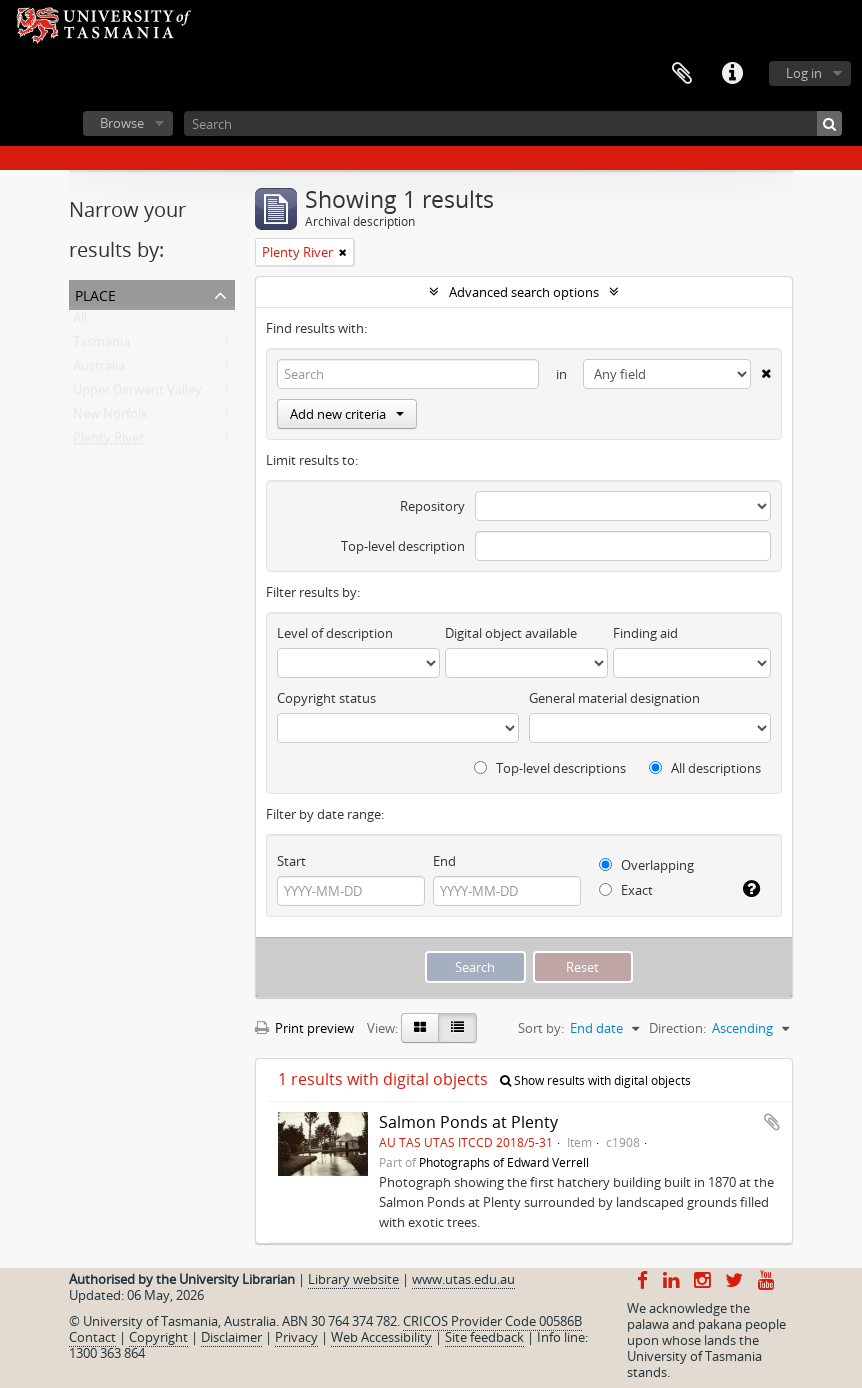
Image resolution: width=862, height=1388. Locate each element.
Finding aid (645, 633)
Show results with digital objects (595, 1080)
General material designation (614, 698)
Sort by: (541, 1028)
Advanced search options (524, 292)
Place (95, 293)
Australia (99, 370)
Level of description (335, 633)
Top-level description (403, 546)
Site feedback (484, 1337)
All (80, 322)
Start (291, 861)
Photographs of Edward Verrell (504, 1162)
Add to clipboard (772, 1122)
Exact (626, 890)
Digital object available (511, 633)
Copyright (158, 1337)
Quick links (732, 74)
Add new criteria (347, 414)
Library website (353, 1279)
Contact (92, 1337)
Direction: (677, 1028)
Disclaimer (231, 1337)
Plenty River (108, 442)
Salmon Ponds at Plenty (468, 1122)
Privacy (296, 1337)
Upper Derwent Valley (137, 394)
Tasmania (101, 346)
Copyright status (326, 698)
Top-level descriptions (550, 768)
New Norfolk (110, 418)
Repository (432, 506)
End (444, 861)
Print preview (304, 1028)
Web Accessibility (381, 1337)
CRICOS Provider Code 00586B (492, 1321)
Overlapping (646, 865)
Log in (804, 73)
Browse (122, 123)
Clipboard (682, 74)
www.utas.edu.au (463, 1279)
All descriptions (705, 768)
